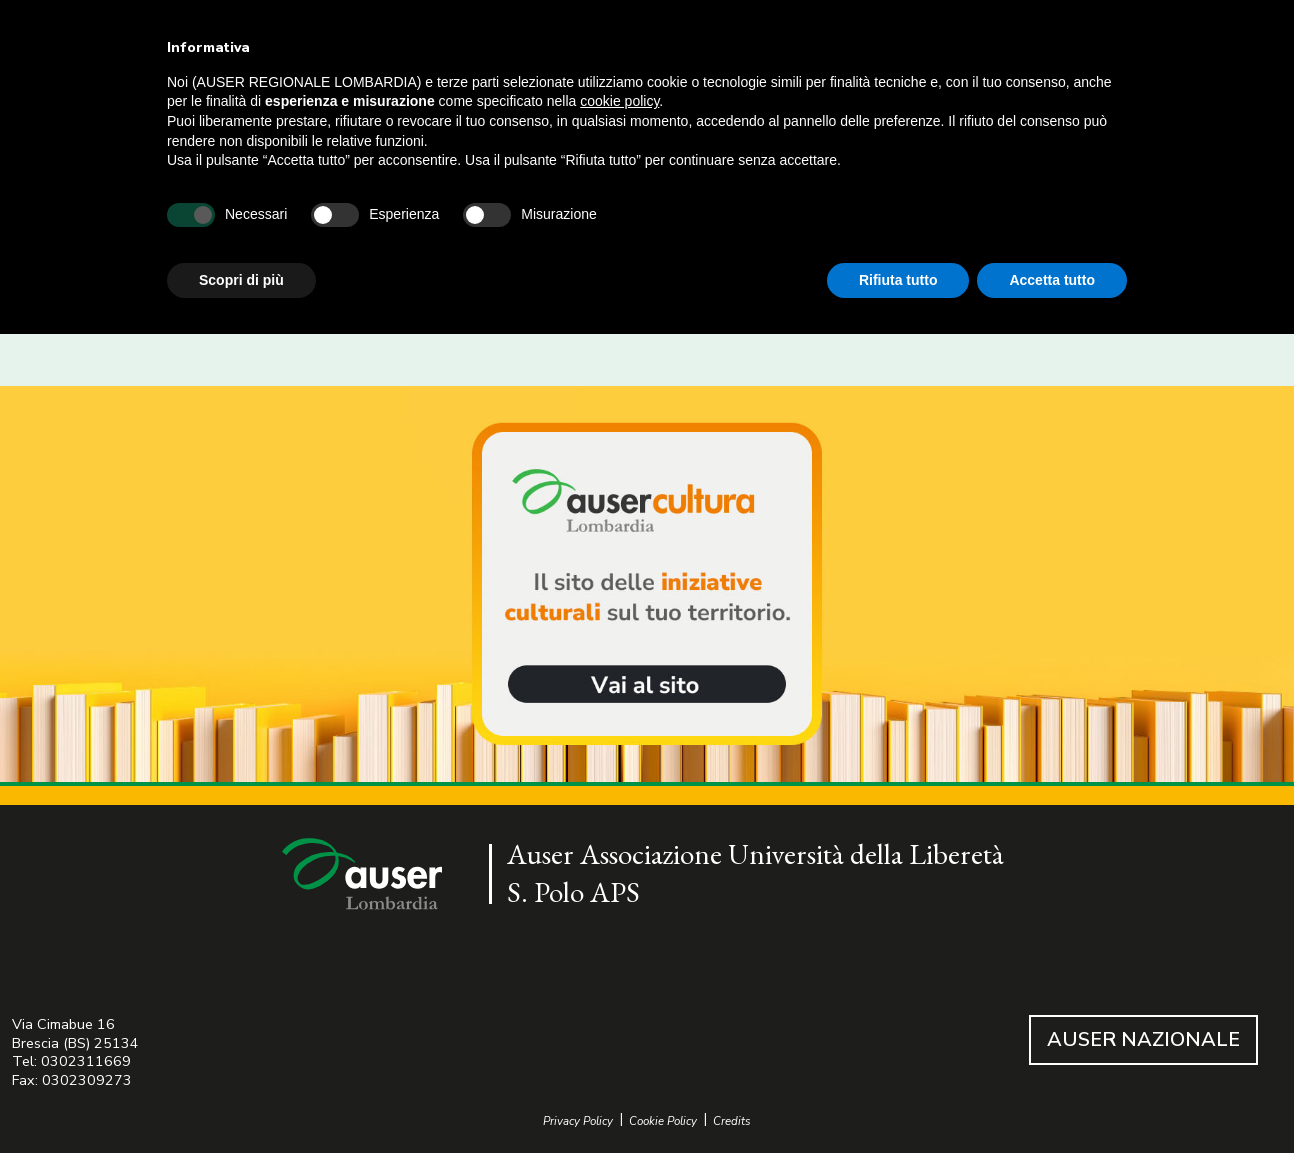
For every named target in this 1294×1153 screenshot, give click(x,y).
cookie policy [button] (619, 101)
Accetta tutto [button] (1052, 280)
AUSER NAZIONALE (1143, 1039)
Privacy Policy (578, 1121)
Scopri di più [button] (241, 280)
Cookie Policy (663, 1121)
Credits (732, 1121)
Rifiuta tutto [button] (898, 280)
